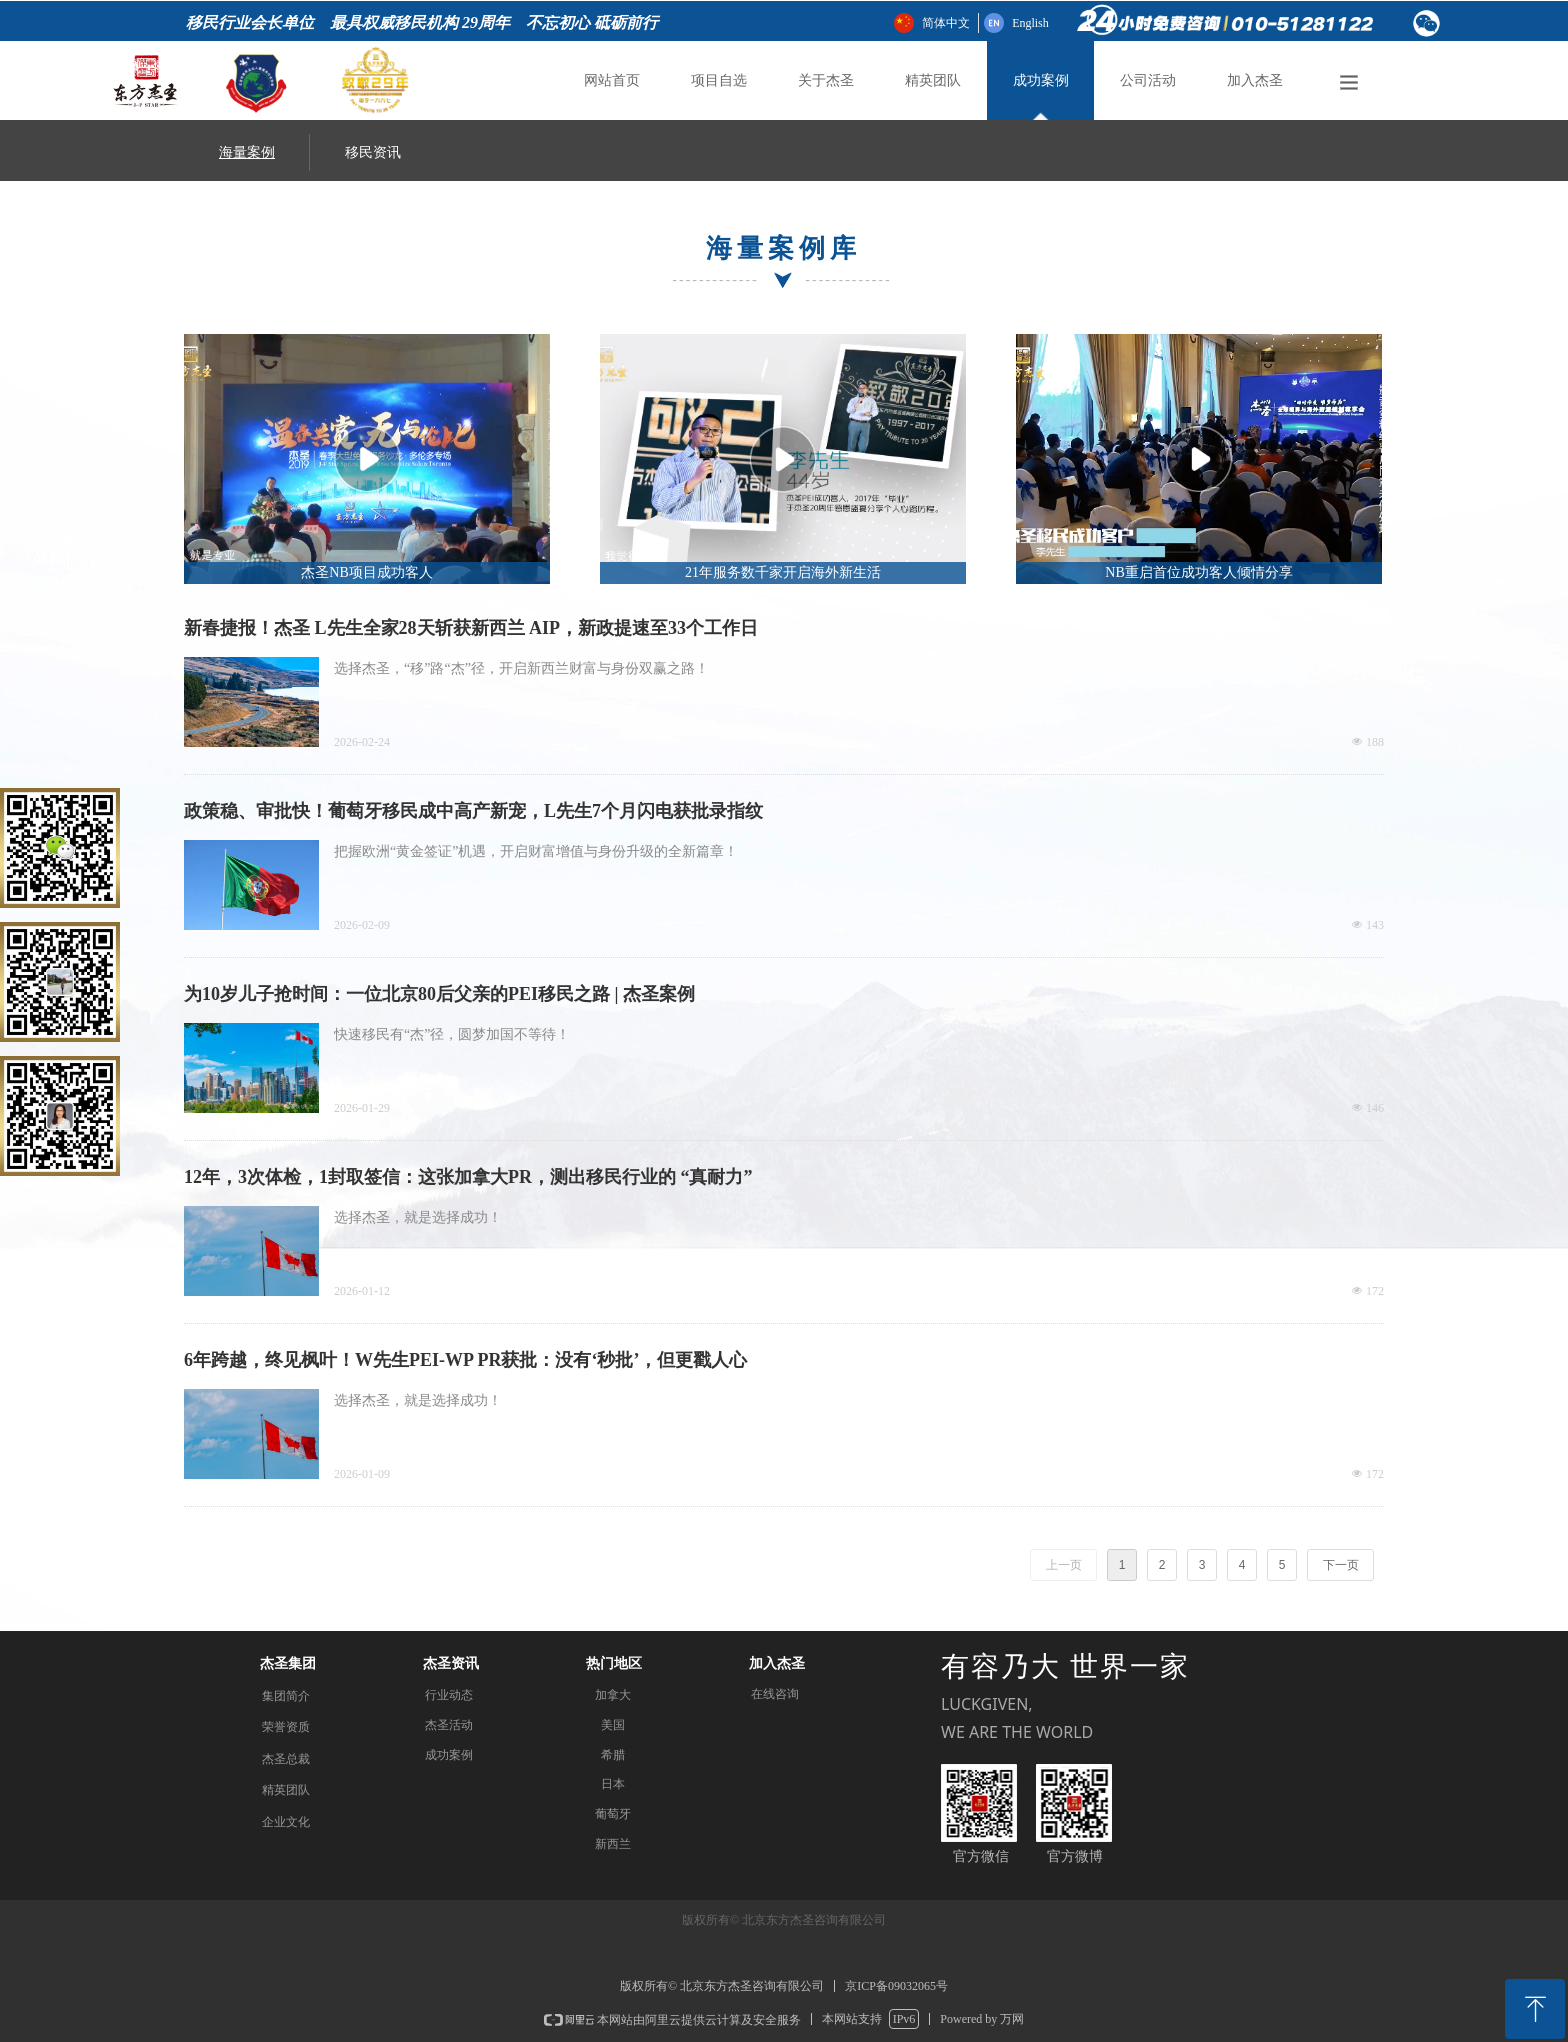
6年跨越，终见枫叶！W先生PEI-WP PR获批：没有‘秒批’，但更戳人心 (465, 1360)
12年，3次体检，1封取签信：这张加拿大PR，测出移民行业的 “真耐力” (468, 1177)
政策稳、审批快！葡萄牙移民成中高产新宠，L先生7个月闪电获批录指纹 (473, 811)
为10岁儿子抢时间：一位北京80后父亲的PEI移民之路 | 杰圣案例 (439, 994)
